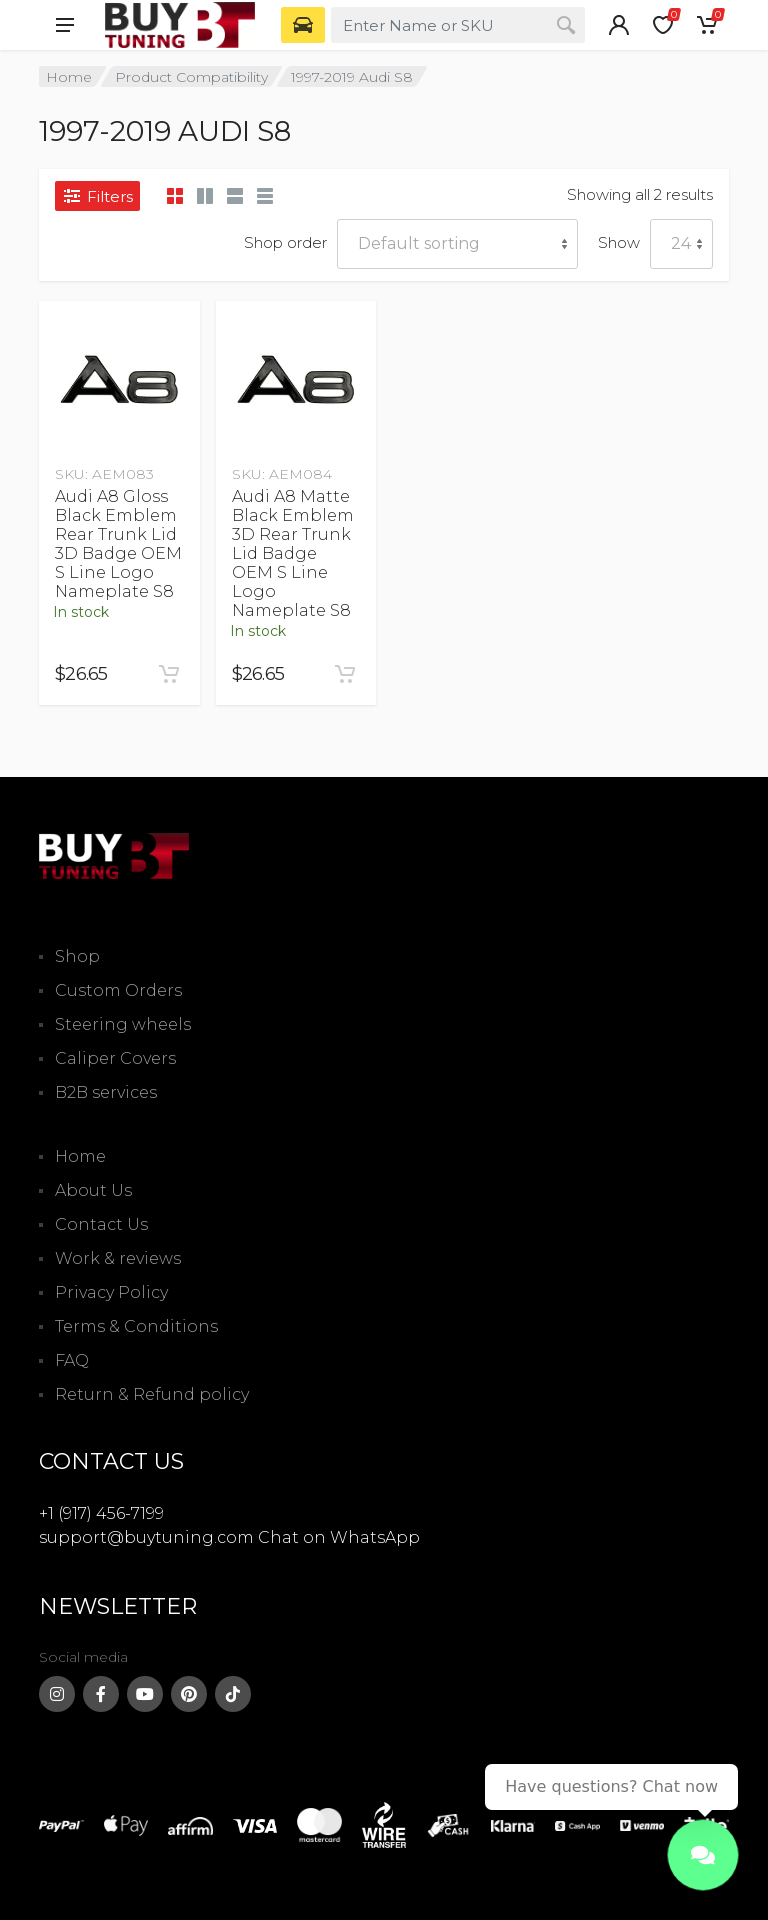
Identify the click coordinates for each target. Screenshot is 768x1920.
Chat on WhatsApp (339, 1537)
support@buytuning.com (146, 1537)
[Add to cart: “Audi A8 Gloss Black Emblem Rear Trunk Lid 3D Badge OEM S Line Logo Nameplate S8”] (169, 674)
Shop (77, 956)
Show (619, 242)
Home (69, 77)
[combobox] (458, 25)
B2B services (106, 1092)
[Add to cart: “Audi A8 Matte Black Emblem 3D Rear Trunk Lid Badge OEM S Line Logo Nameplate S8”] (345, 674)
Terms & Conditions (136, 1326)
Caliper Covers (115, 1058)
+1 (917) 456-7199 (101, 1513)
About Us (93, 1190)
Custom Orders (118, 990)
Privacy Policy (111, 1292)
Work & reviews (118, 1258)
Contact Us (101, 1224)
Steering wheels (123, 1024)
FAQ (72, 1360)
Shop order (285, 242)
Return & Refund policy (152, 1394)
